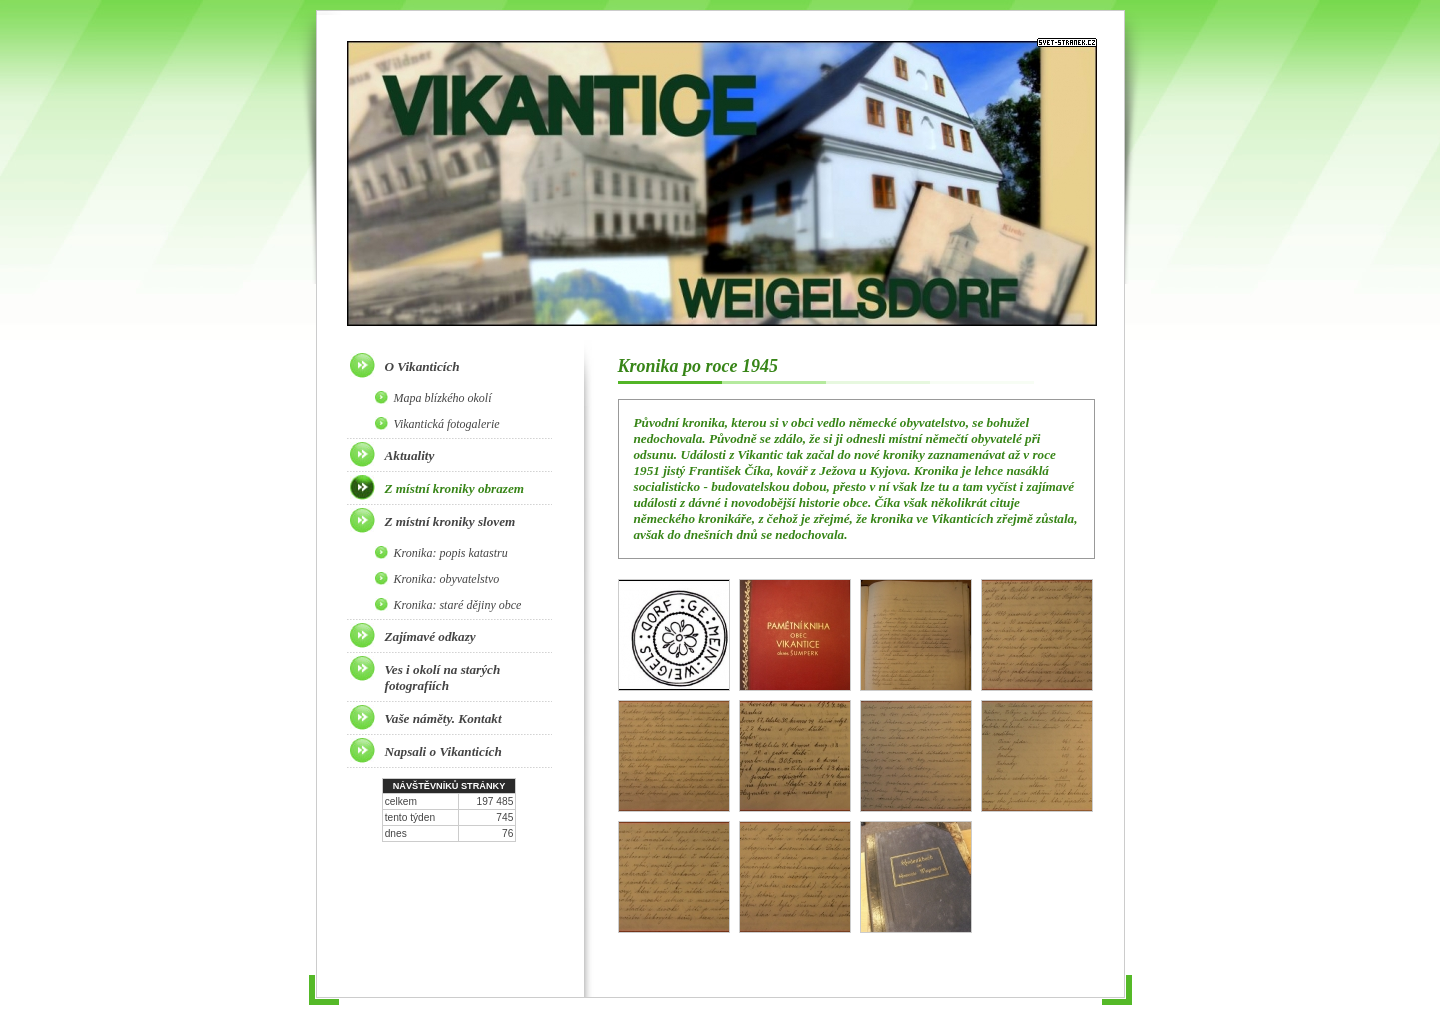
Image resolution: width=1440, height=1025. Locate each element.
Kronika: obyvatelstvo (447, 579)
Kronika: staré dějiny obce (458, 605)
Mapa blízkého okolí (443, 398)
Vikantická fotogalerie (447, 424)
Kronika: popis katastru (451, 553)
